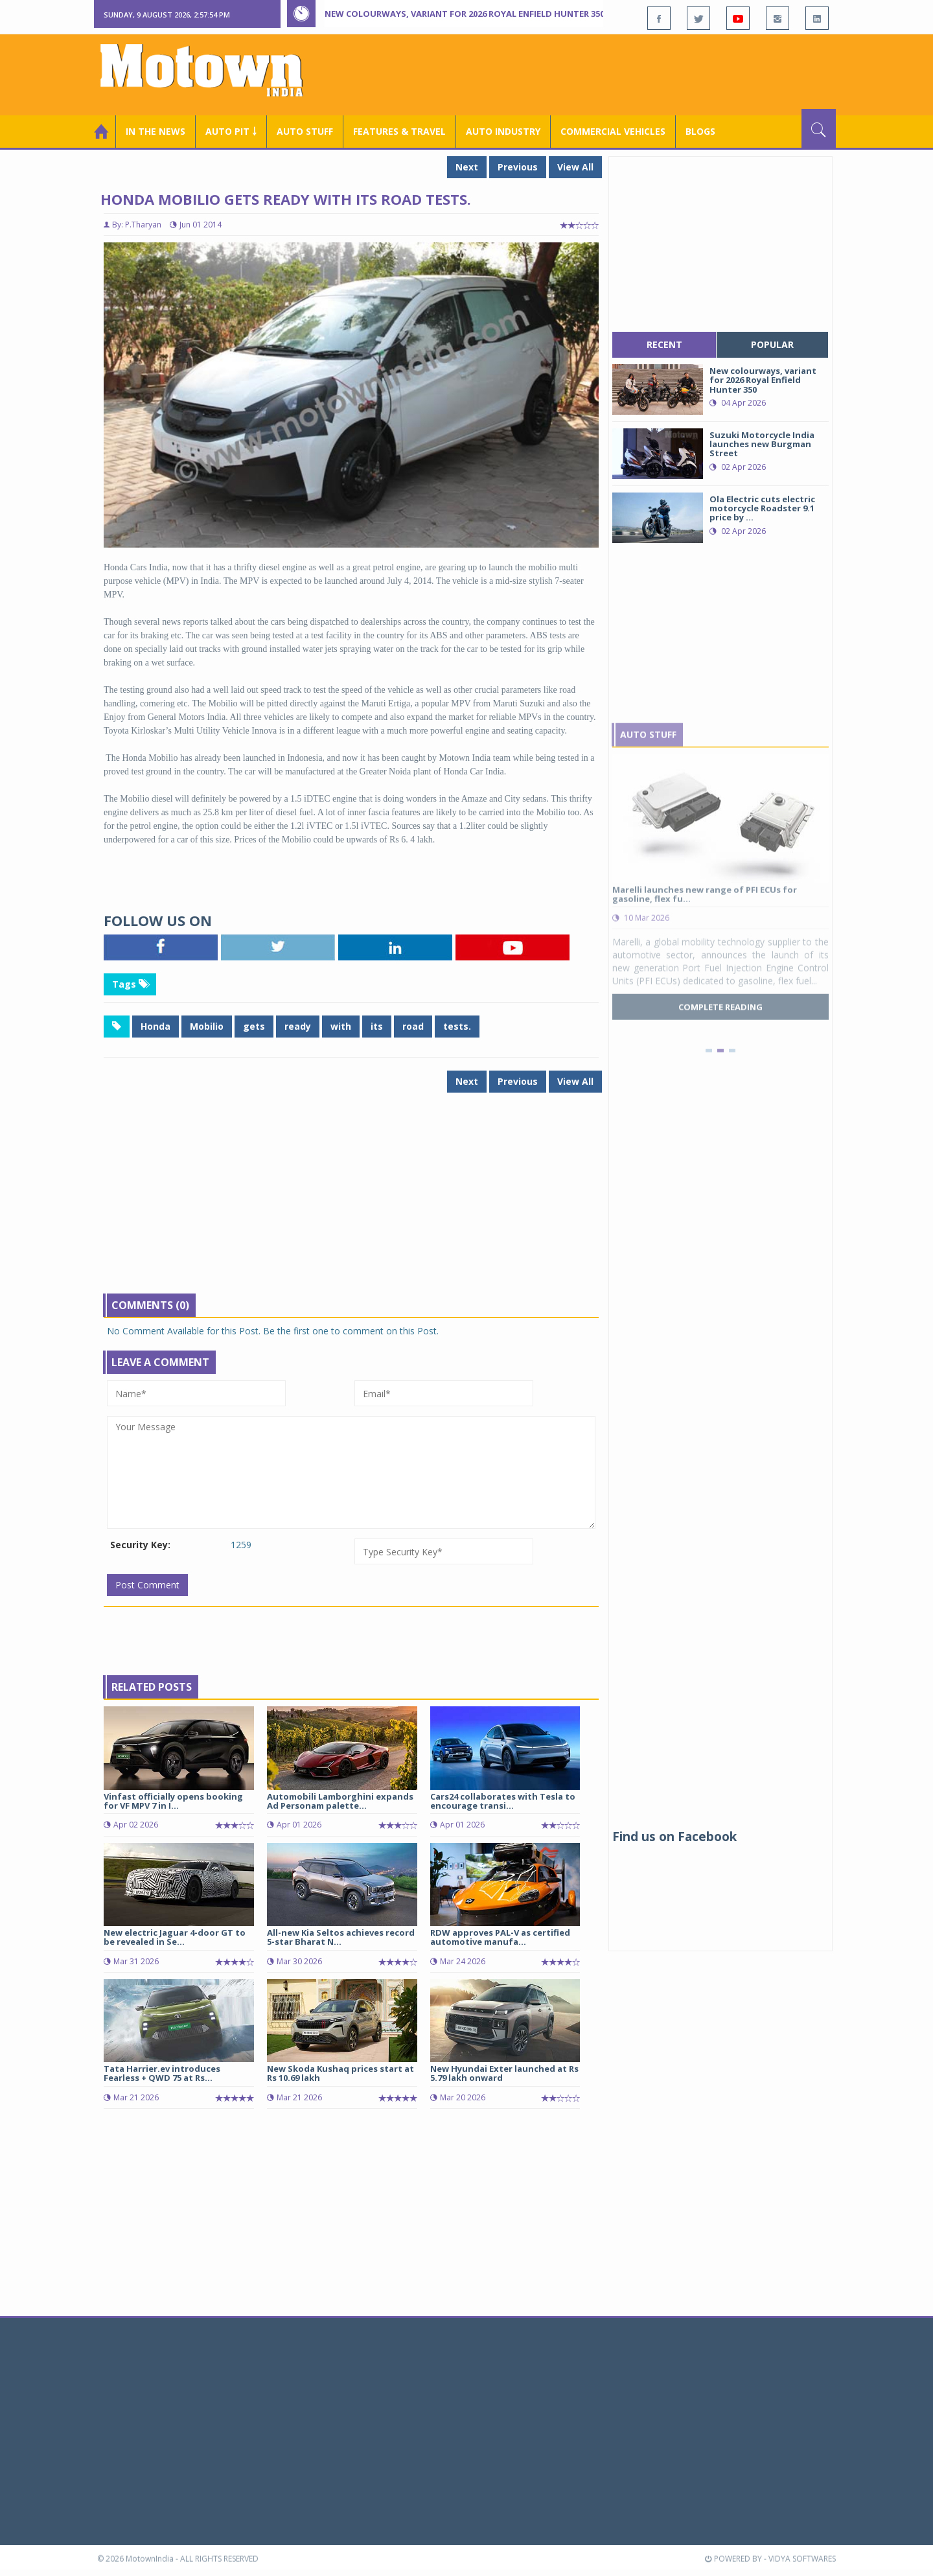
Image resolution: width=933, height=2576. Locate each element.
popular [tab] (772, 344)
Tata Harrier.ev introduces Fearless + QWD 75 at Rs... (162, 2073)
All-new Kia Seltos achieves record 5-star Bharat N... (341, 1937)
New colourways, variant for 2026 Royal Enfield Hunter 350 (465, 13)
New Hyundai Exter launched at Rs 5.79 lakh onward (504, 2073)
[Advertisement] (600, 73)
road (413, 1026)
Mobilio (207, 1026)
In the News (155, 131)
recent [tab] (664, 344)
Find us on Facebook (674, 1836)
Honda (155, 1026)
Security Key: (140, 1544)
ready (297, 1026)
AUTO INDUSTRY (503, 131)
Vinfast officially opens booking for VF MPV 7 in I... (173, 1801)
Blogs (700, 131)
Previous (518, 167)
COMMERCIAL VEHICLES (612, 131)
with (340, 1026)
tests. (457, 1026)
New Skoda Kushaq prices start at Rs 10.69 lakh (340, 2073)
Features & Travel (399, 131)
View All (575, 167)
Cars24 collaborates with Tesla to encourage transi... (502, 1801)
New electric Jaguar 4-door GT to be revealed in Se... (175, 1937)
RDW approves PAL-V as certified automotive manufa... (500, 1937)
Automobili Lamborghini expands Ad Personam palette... (340, 1801)
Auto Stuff (305, 131)
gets (254, 1026)
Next (466, 167)
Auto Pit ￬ (231, 131)
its (377, 1026)
